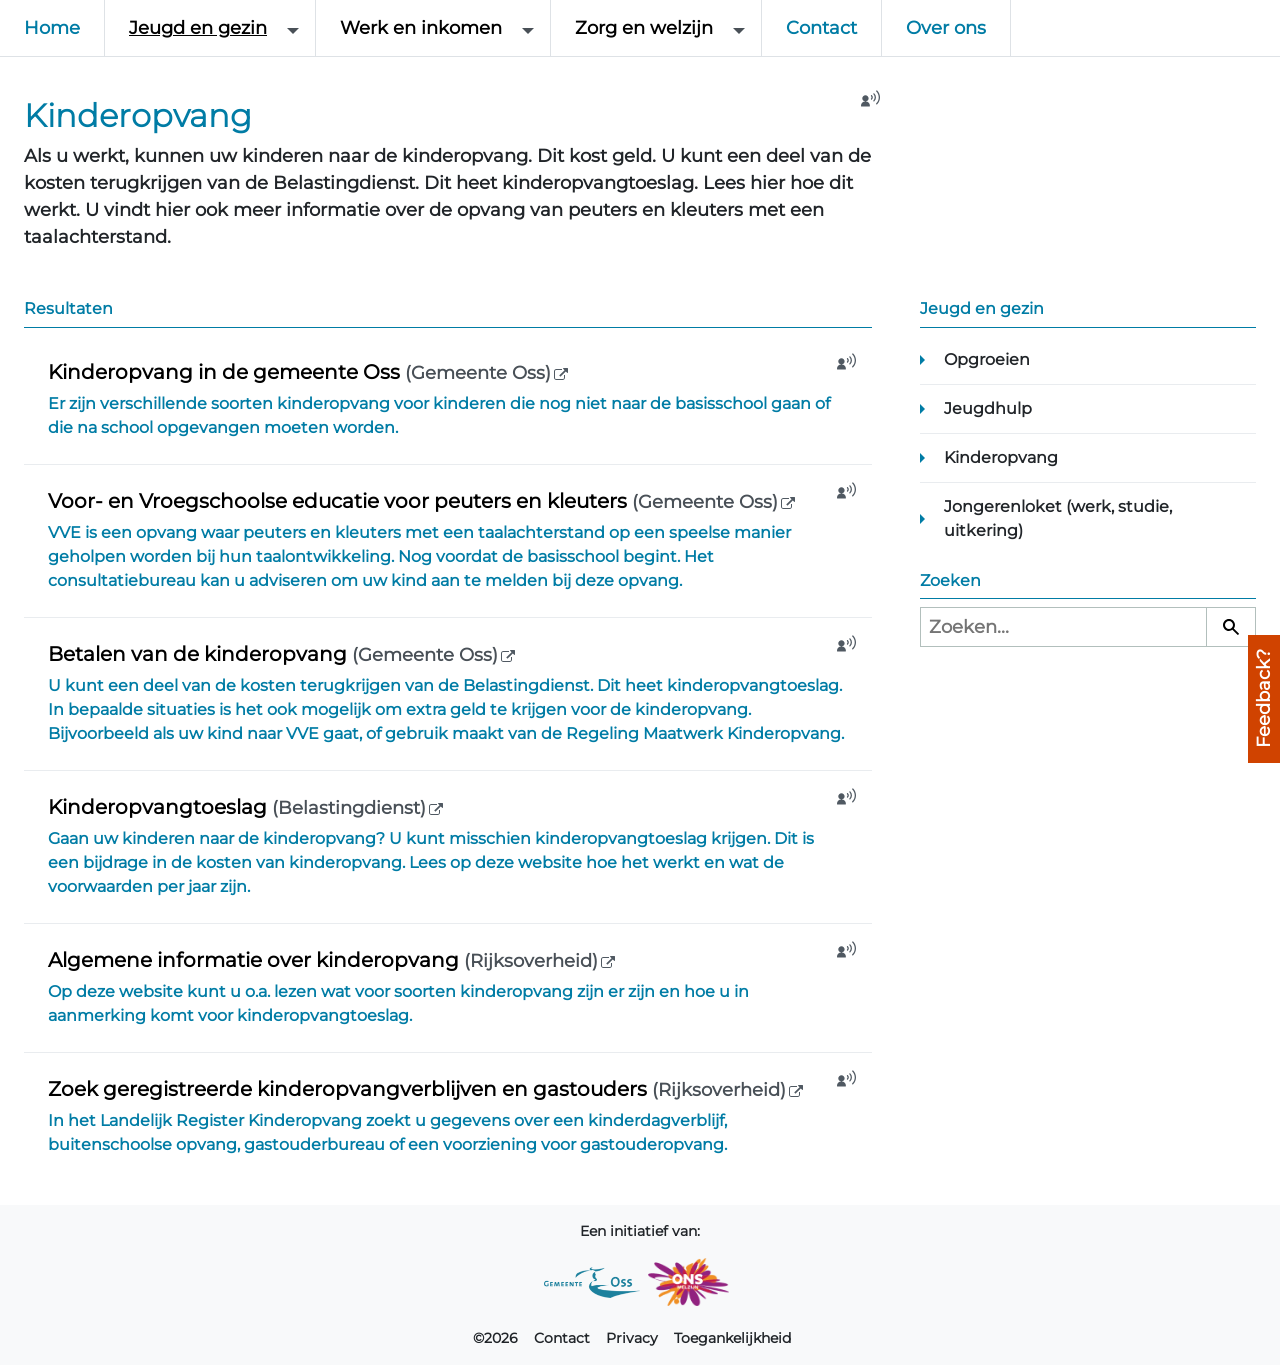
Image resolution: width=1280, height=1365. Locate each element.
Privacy (632, 1338)
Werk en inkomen (421, 28)
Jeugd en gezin (198, 28)
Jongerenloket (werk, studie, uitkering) (1058, 518)
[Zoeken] (1231, 627)
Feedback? (1264, 698)
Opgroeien (987, 359)
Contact (821, 28)
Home (52, 28)
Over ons (946, 28)
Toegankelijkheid (732, 1338)
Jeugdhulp (988, 408)
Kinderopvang (1001, 457)
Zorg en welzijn (644, 28)
